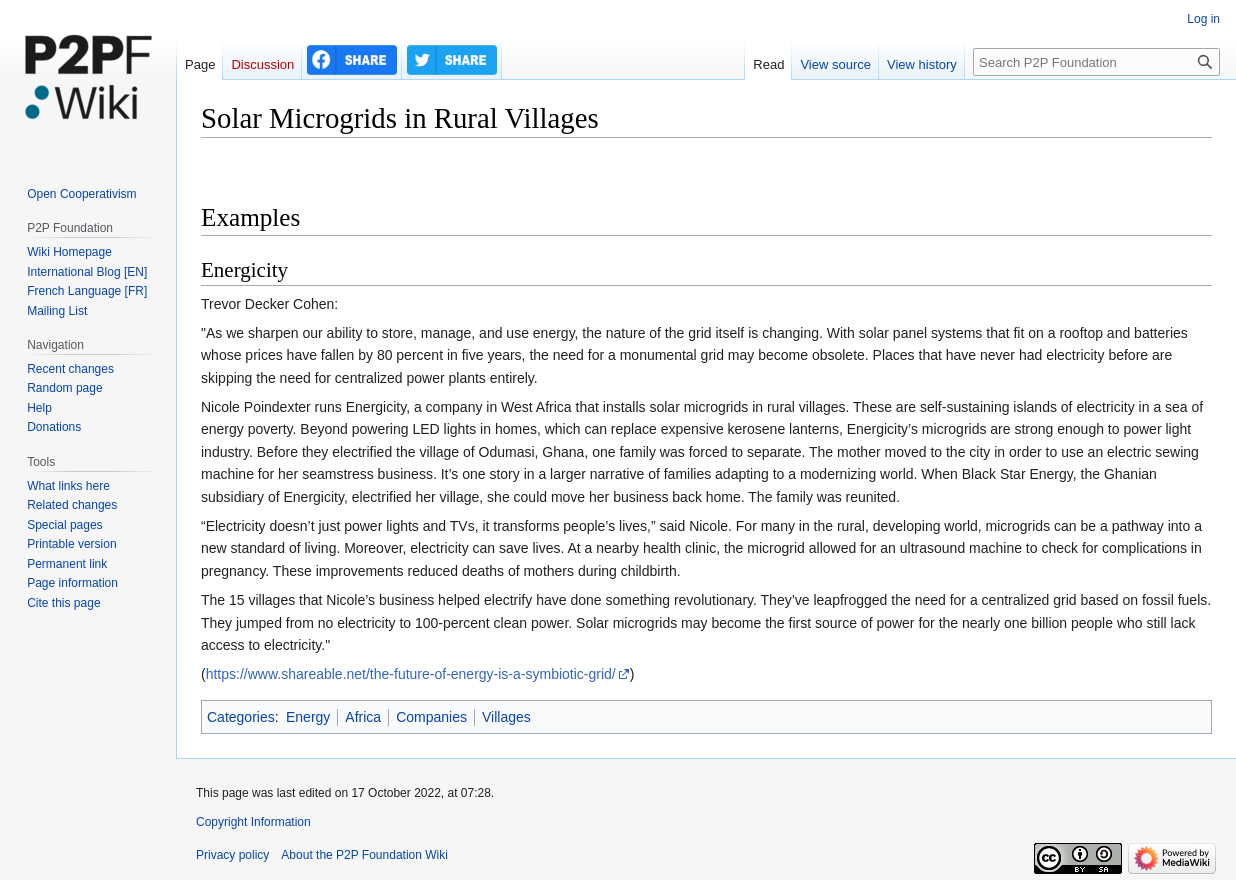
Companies (431, 717)
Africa (363, 717)
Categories (241, 717)
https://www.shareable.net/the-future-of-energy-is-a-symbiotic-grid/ (411, 674)
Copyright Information (253, 822)
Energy (308, 717)
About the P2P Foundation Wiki (364, 855)
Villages (506, 717)
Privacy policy (232, 855)
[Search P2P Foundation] (1096, 62)
